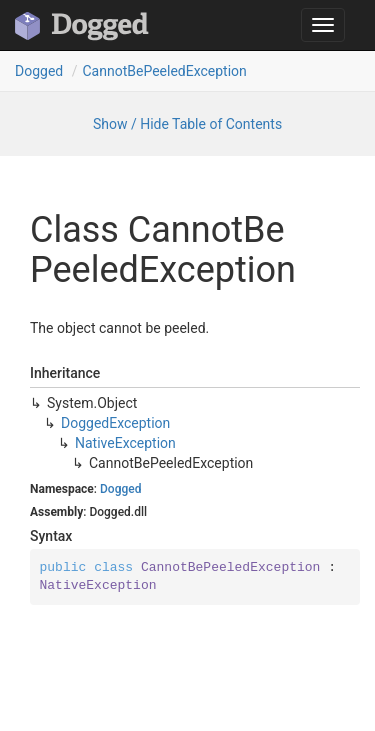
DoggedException (115, 423)
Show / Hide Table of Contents (187, 124)
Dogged (39, 71)
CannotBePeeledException (164, 71)
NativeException (125, 443)
